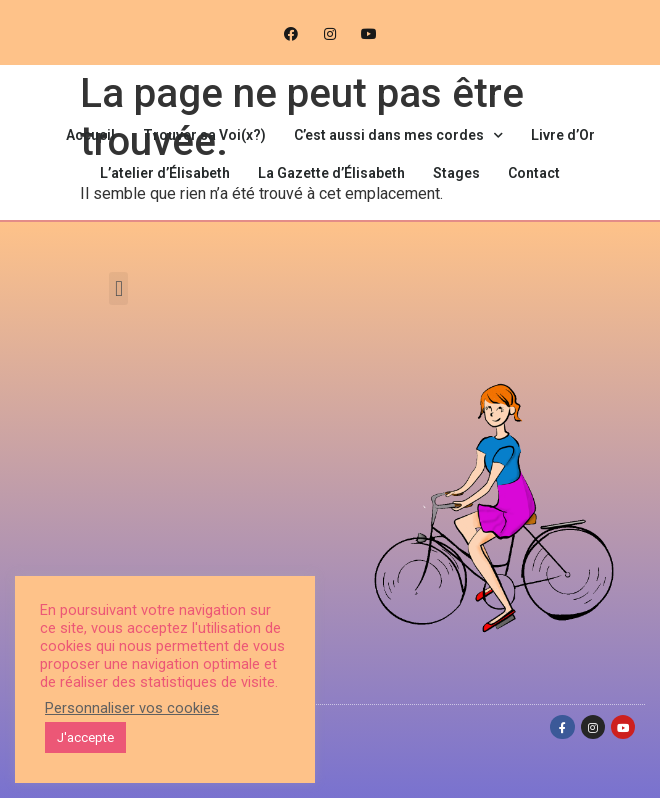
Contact (534, 173)
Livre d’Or (563, 135)
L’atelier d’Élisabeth (165, 173)
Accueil (90, 135)
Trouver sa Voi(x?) (204, 135)
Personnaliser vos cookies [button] (132, 708)
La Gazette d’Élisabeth (331, 173)
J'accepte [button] (85, 737)
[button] (118, 288)
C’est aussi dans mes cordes (398, 135)
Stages (456, 173)
